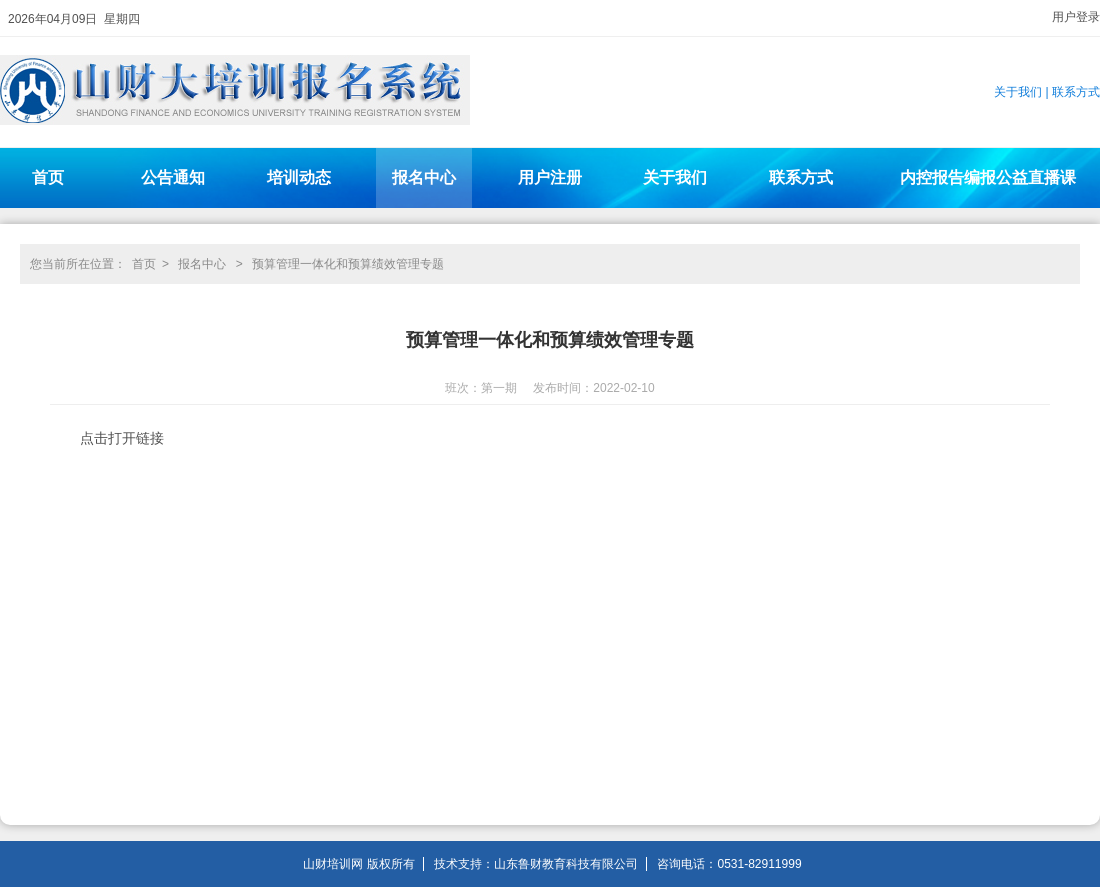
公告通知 (173, 177)
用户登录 (1076, 17)
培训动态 (299, 177)
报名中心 (424, 177)
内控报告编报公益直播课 (988, 177)
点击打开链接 (122, 438)
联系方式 (1076, 92)
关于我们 (1018, 92)
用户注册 (550, 177)
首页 (48, 177)
